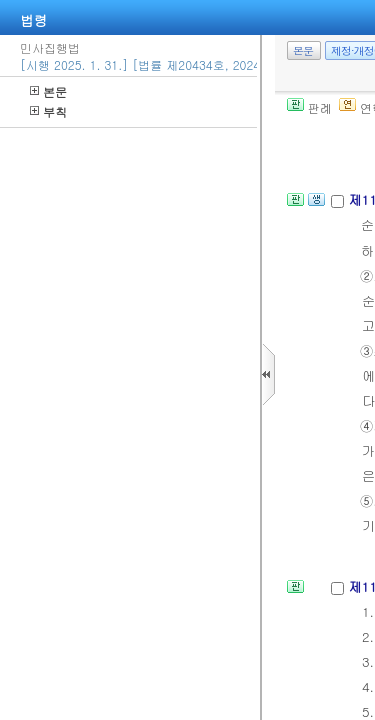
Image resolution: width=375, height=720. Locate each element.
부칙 (48, 111)
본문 (48, 91)
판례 (309, 107)
